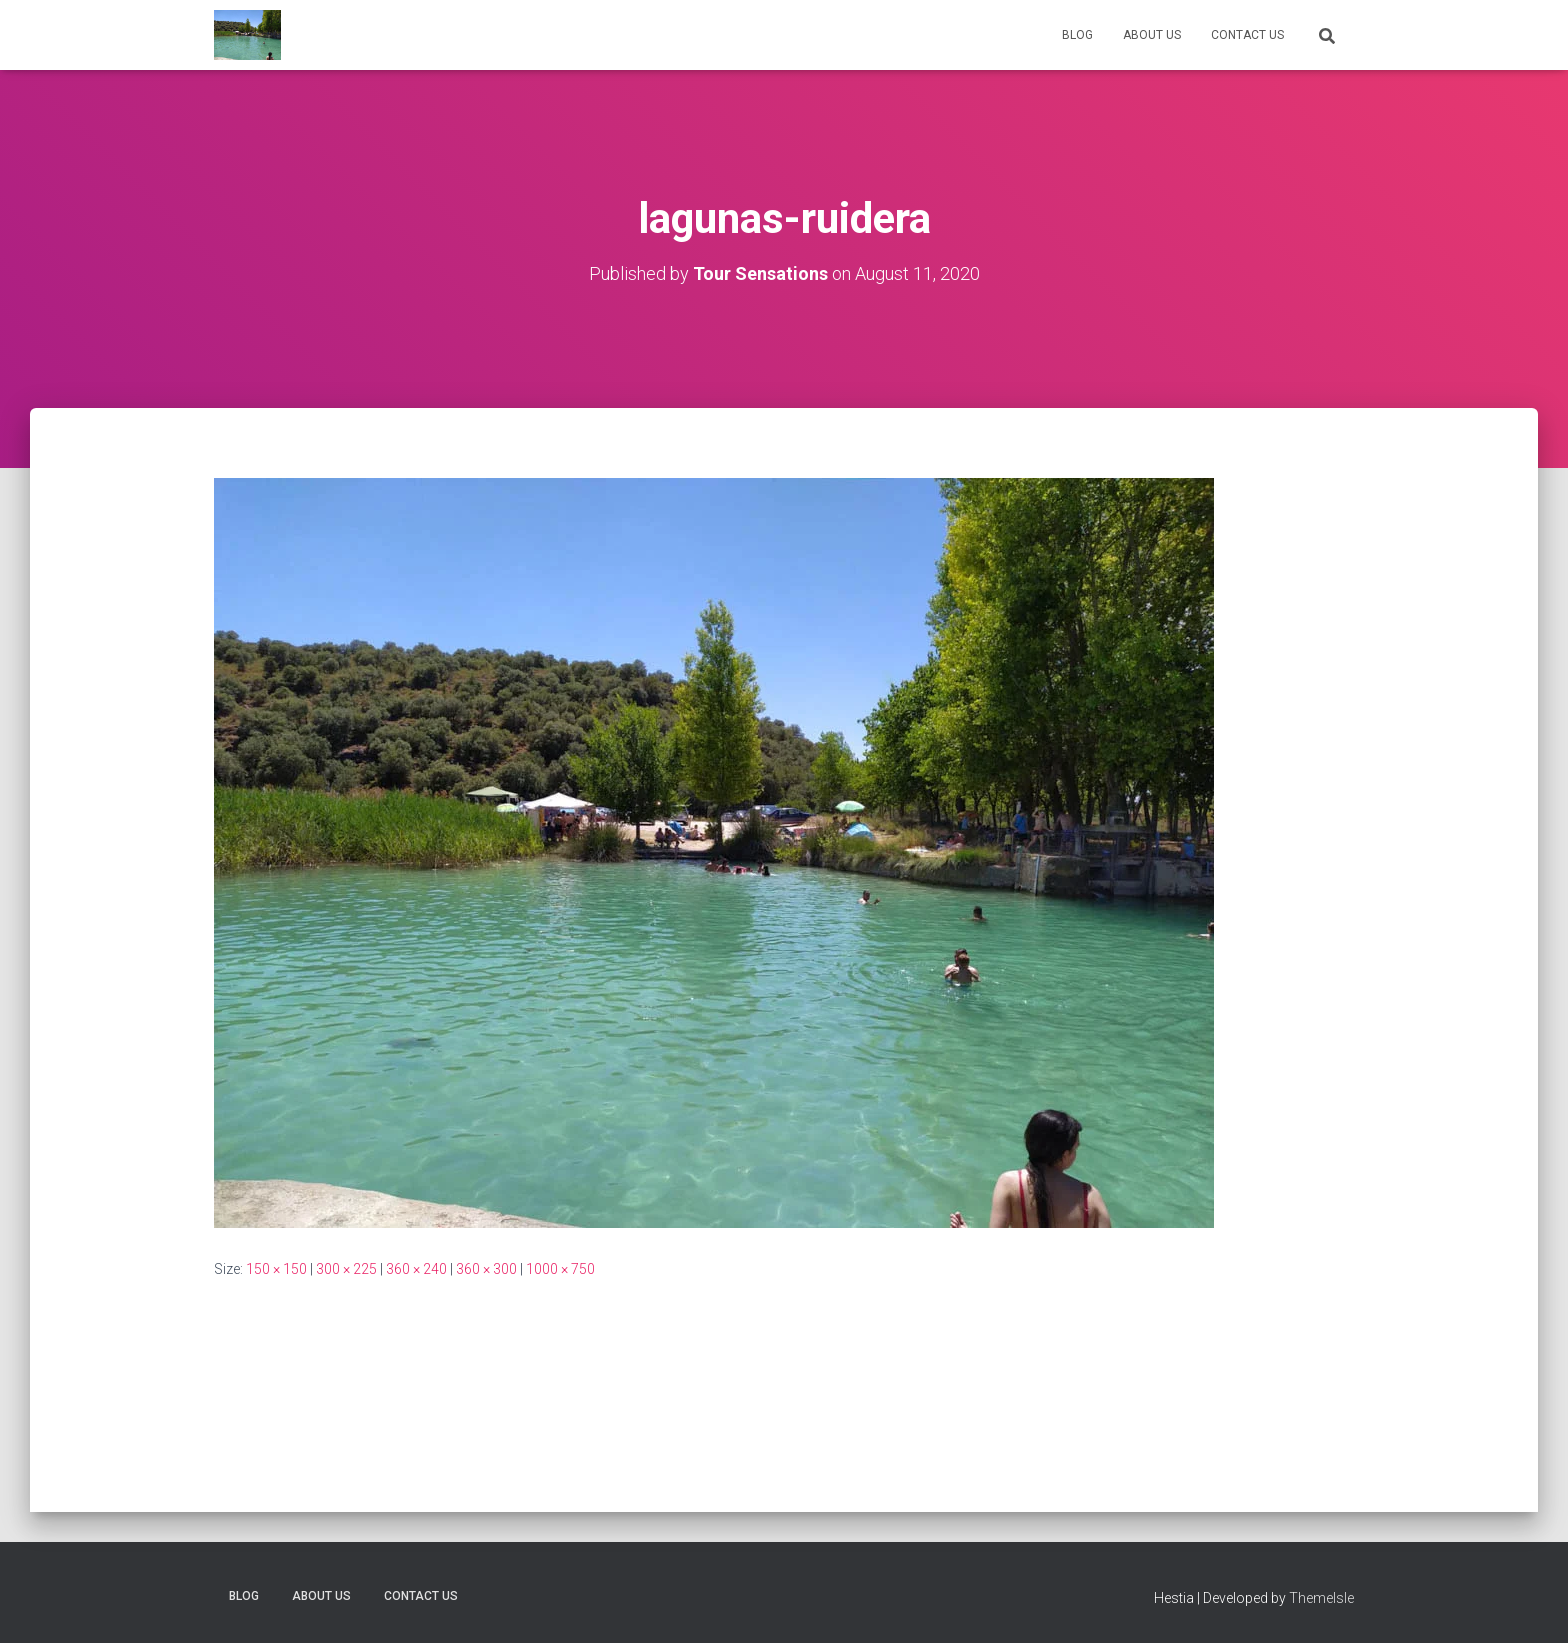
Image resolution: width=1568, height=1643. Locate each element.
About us (1152, 35)
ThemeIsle (1321, 1598)
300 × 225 (346, 1269)
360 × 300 (486, 1269)
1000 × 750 (560, 1269)
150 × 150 (276, 1269)
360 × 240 (416, 1269)
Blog (1077, 35)
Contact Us (1247, 35)
